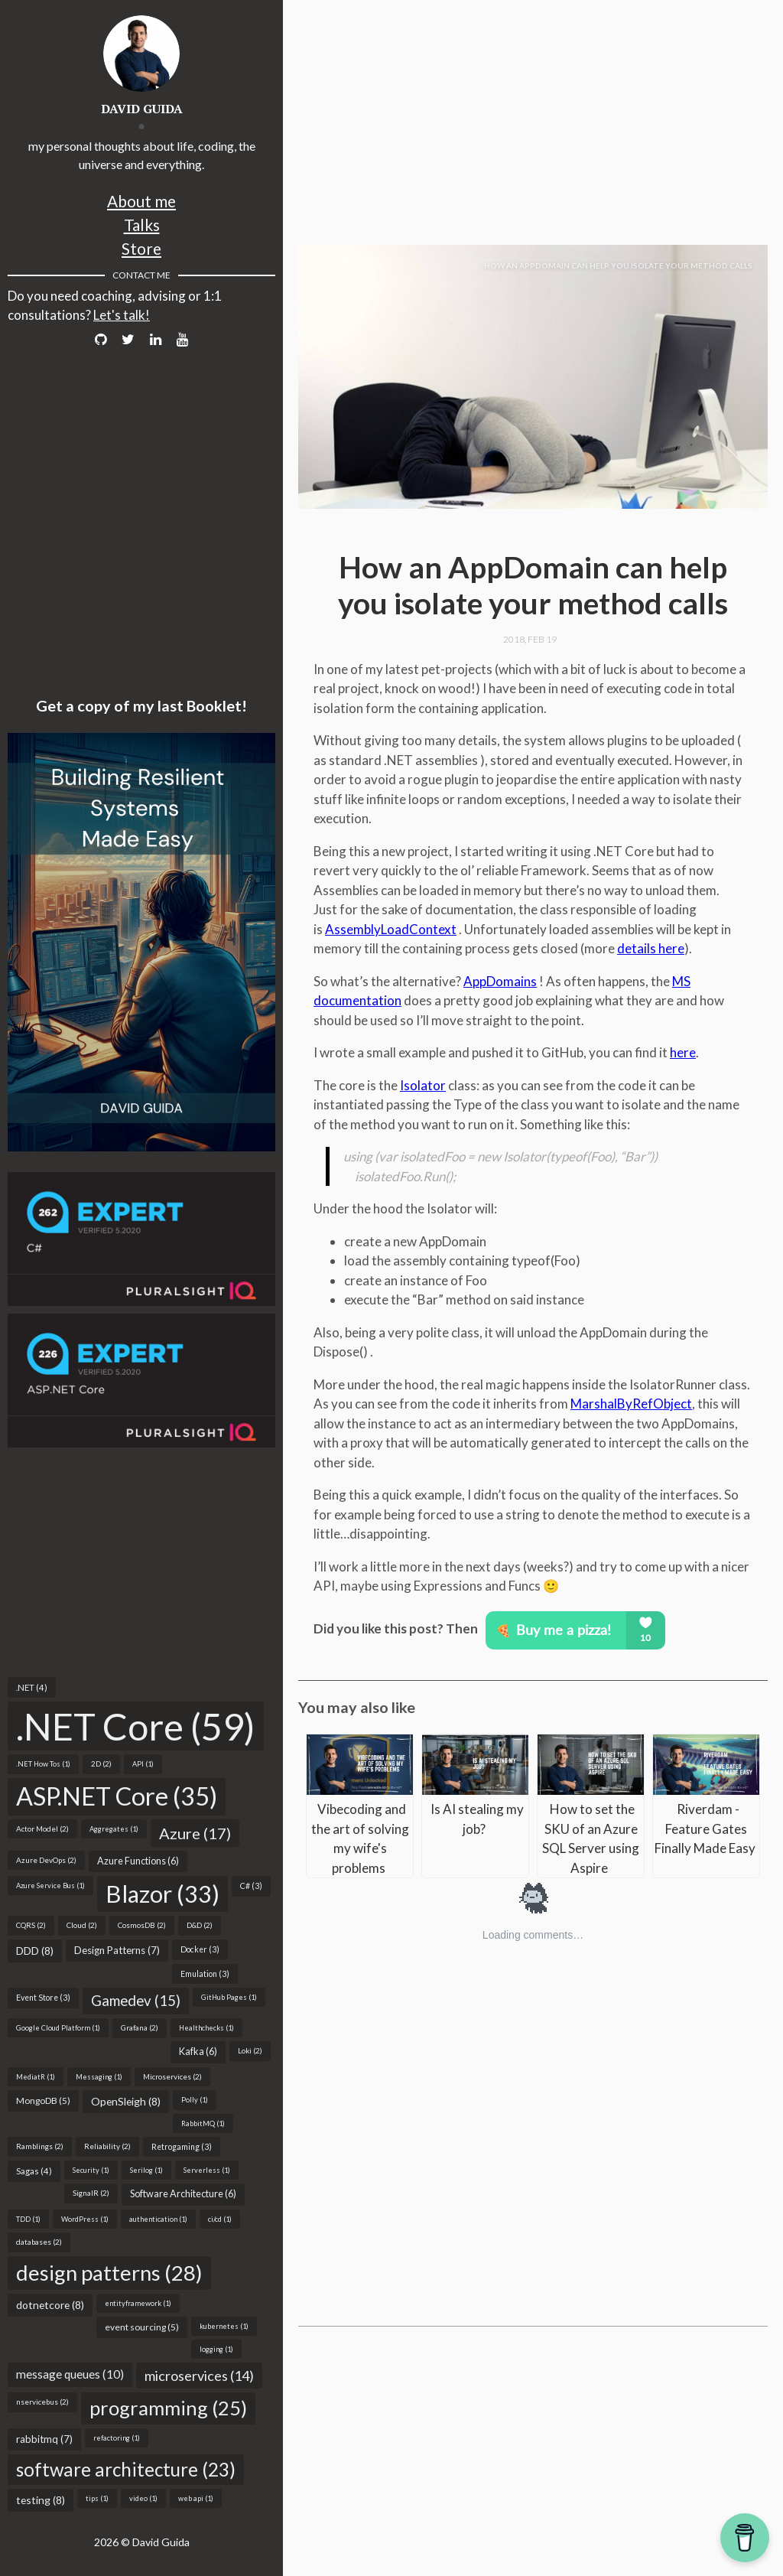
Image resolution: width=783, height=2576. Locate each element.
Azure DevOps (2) (46, 1859)
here (683, 1052)
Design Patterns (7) (117, 1950)
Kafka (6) (198, 2051)
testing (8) (40, 2499)
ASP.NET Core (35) (116, 1796)
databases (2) (39, 2241)
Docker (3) (199, 1949)
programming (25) (168, 2407)
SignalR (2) (91, 2192)
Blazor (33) (162, 1893)
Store (141, 248)
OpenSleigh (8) (126, 2101)
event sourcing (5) (142, 2327)
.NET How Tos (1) (43, 1764)
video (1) (143, 2498)
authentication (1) (158, 2219)
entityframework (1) (138, 2303)
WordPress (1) (85, 2219)
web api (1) (195, 2498)
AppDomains (500, 981)
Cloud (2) (82, 1925)
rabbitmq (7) (44, 2439)
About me (141, 200)
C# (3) (251, 1885)
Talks (142, 224)
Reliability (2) (107, 2146)
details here (650, 948)
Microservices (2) (172, 2076)
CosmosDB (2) (142, 1925)
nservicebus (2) (42, 2401)
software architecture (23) (126, 2469)
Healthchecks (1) (206, 2028)
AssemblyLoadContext (390, 929)
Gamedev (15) (135, 2000)
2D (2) (101, 1763)
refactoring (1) (116, 2438)
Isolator (423, 1085)
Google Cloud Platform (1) (58, 2028)
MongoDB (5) (43, 2100)
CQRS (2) (31, 1925)
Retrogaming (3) (181, 2146)
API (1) (143, 1764)
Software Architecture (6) (183, 2194)
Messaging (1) (99, 2077)
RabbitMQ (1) (203, 2123)
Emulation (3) (204, 1973)
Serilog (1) (146, 2170)
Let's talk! (121, 315)
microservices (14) (199, 2375)
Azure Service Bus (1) (50, 1885)
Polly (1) (194, 2100)
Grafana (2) (139, 2027)
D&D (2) (200, 1925)
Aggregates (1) (113, 1829)
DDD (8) (35, 1950)
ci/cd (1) (220, 2219)
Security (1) (91, 2170)
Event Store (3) (43, 1997)
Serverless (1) (207, 2170)
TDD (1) (28, 2219)
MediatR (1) (35, 2077)
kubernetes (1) (224, 2326)
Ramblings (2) (39, 2146)
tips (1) (97, 2498)
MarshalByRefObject (631, 1403)
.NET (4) (31, 1687)
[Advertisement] (141, 1562)
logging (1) (216, 2349)
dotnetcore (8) (50, 2304)
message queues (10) (70, 2374)
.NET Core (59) (135, 1726)
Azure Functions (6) (138, 1861)
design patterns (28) (109, 2272)
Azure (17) (195, 1833)
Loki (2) (250, 2050)
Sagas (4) (34, 2171)
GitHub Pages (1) (229, 1997)
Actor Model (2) (42, 1828)
